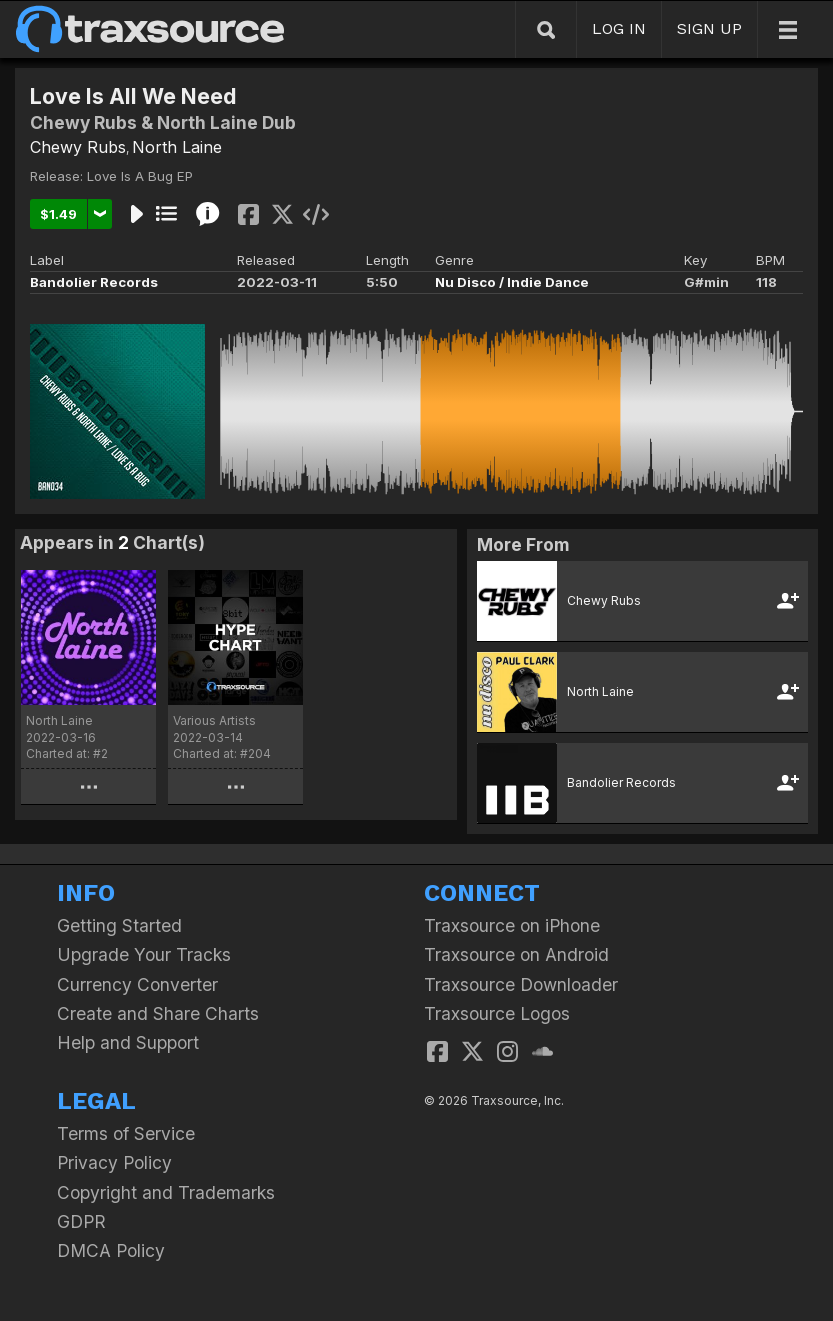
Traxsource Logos (497, 1013)
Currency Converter (137, 984)
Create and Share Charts (158, 1013)
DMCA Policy (111, 1250)
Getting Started (119, 925)
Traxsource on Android (516, 954)
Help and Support (128, 1042)
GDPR (81, 1221)
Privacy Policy (114, 1162)
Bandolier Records (94, 282)
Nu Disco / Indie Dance (512, 282)
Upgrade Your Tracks (144, 954)
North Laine (177, 147)
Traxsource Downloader (521, 984)
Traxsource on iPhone (512, 925)
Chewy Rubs (78, 147)
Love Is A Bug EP (140, 176)
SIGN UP (709, 28)
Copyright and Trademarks (166, 1192)
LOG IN (619, 28)
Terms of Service (126, 1133)
